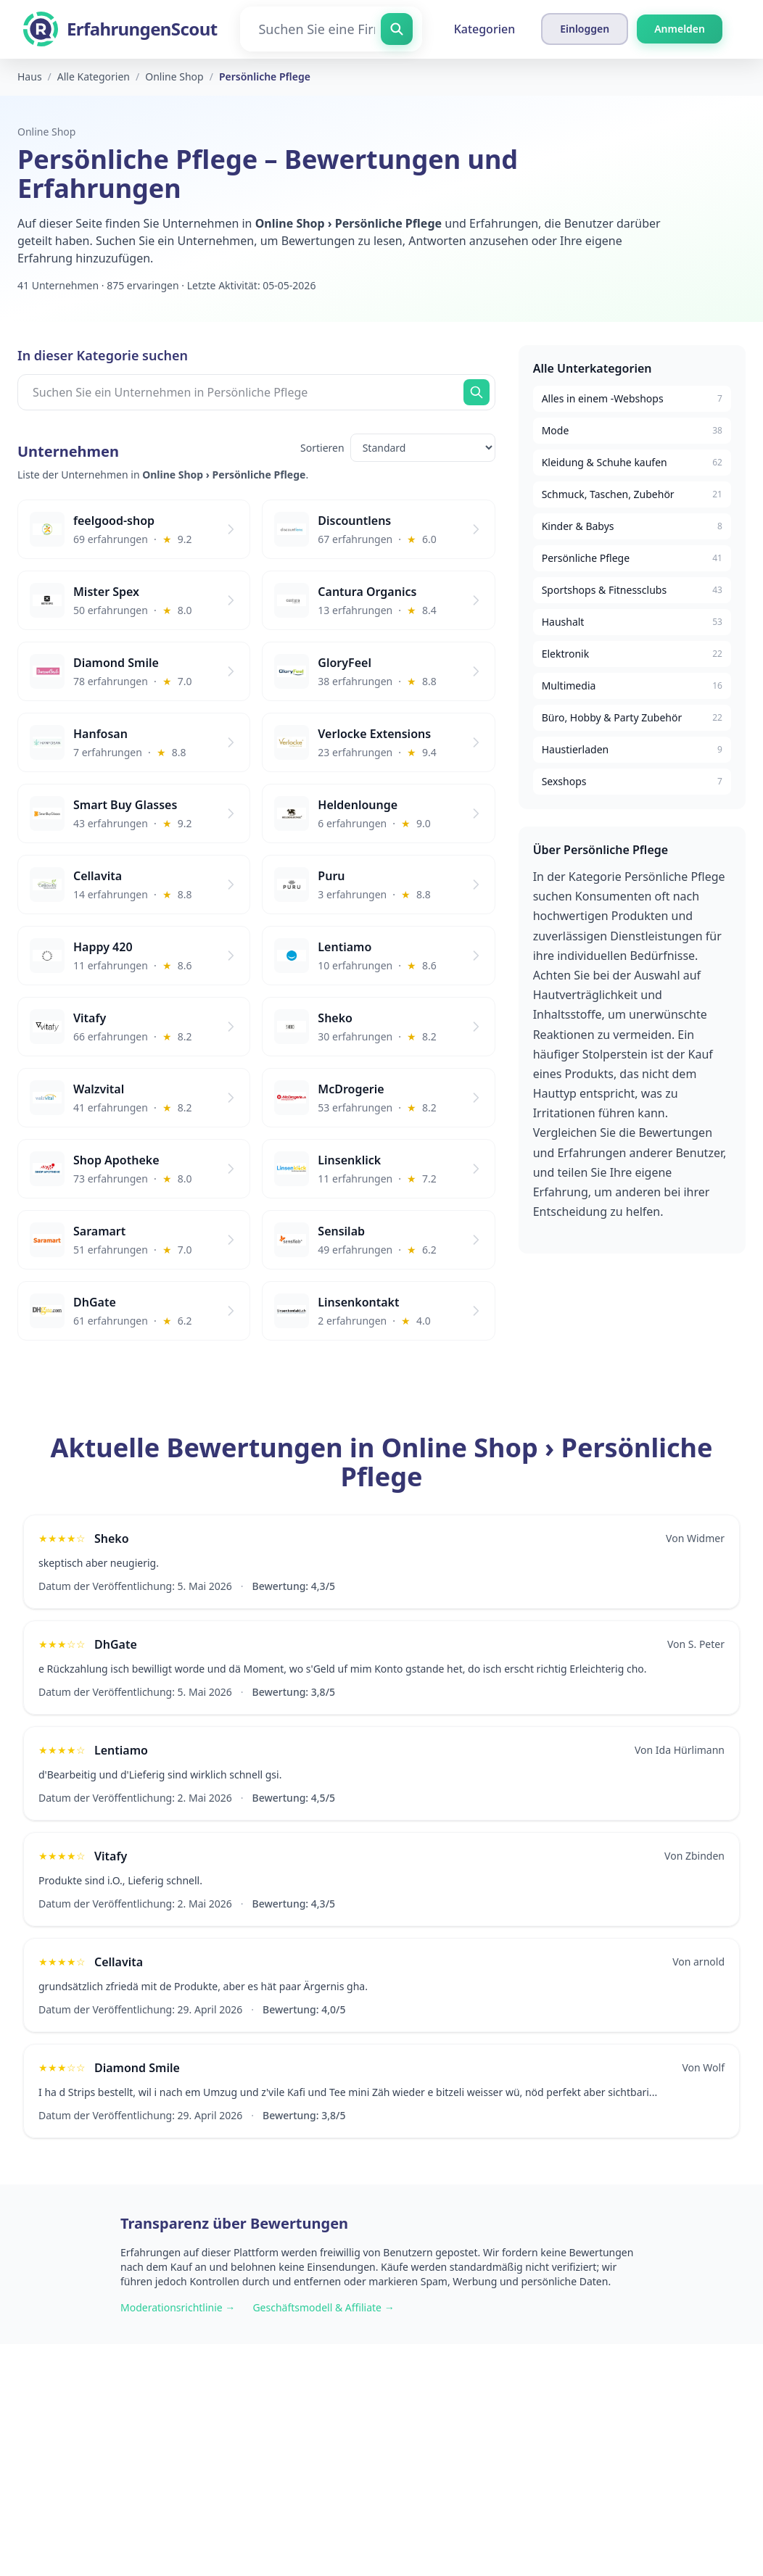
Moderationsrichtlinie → (177, 2307)
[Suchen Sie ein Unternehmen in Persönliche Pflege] (256, 392)
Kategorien (485, 29)
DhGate (115, 1644)
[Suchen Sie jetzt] (476, 392)
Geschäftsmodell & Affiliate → (323, 2307)
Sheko (111, 1538)
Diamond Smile (137, 2068)
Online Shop (46, 131)
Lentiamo (121, 1750)
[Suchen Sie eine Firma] (331, 29)
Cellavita (118, 1962)
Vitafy (110, 1856)
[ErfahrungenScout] (120, 29)
